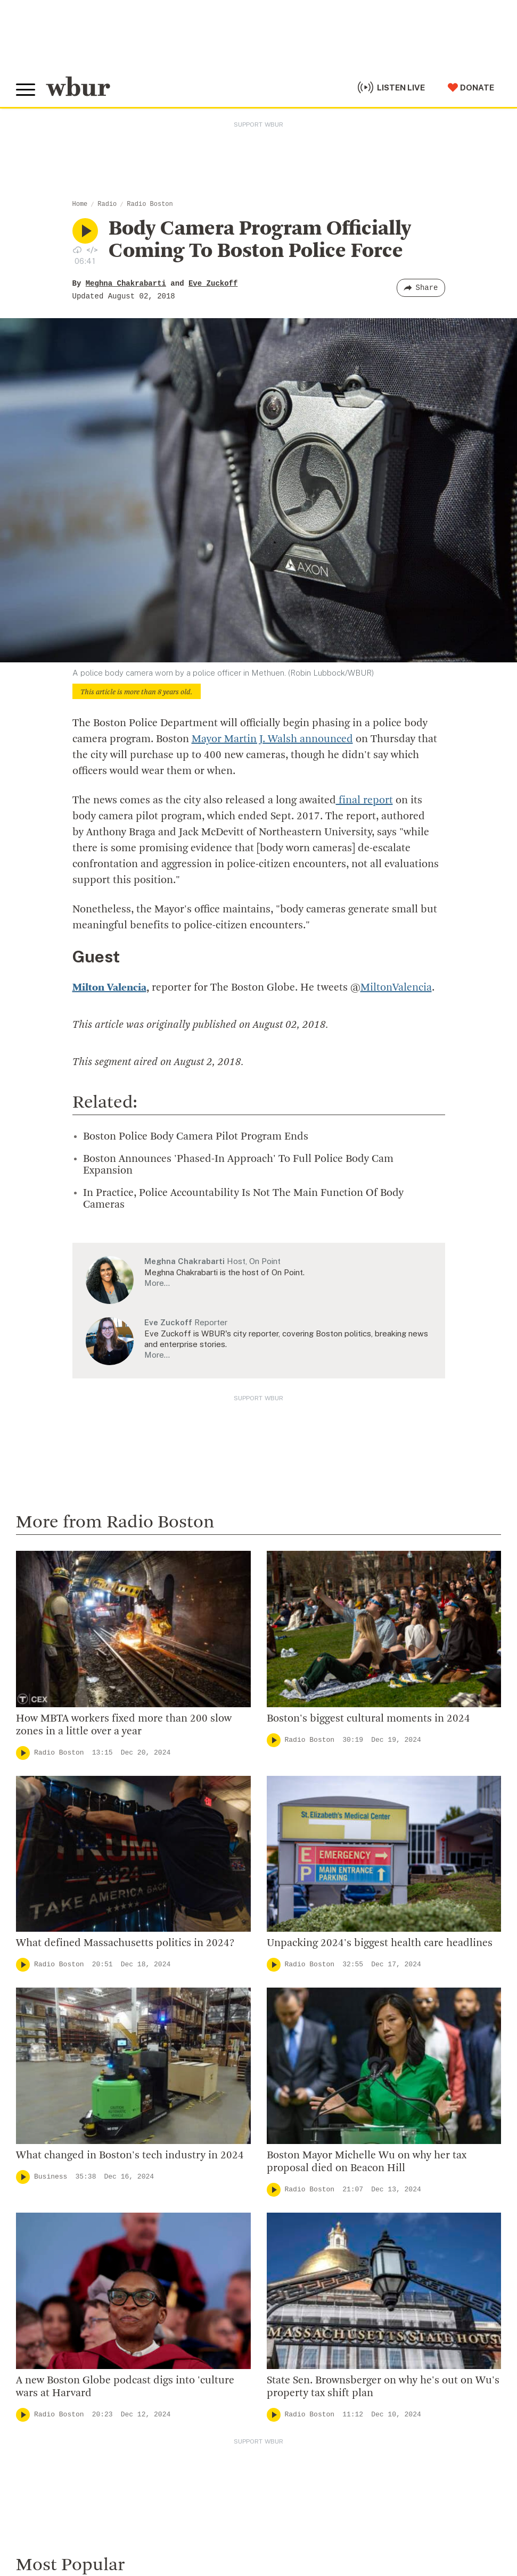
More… (157, 1282)
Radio (107, 204)
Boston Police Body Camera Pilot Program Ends (195, 1137)
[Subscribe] (488, 2410)
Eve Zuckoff (212, 283)
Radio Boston (150, 204)
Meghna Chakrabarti (126, 283)
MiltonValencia (396, 988)
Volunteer (37, 2214)
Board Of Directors (299, 2028)
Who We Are (285, 1976)
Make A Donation (52, 2197)
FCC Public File (310, 2512)
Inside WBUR (286, 1993)
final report (364, 800)
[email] (258, 2410)
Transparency (288, 2062)
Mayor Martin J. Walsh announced (272, 739)
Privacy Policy (203, 2528)
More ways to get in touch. (81, 2059)
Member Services (54, 2231)
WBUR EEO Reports (374, 2512)
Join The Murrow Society (68, 2283)
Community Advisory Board (317, 2045)
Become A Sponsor (57, 2300)
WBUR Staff (285, 2096)
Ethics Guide (286, 2113)
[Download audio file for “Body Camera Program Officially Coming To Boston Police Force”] (77, 249)
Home (80, 204)
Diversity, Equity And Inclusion (323, 2011)
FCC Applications (250, 2512)
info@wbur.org (52, 1998)
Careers (276, 2079)
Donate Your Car (51, 2266)
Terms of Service (265, 2528)
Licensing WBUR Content (313, 2131)
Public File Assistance (448, 2512)
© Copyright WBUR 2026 (54, 2512)
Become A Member (57, 2248)
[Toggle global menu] (25, 90)
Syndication (193, 2512)
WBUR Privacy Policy (133, 2512)
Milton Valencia (109, 988)
